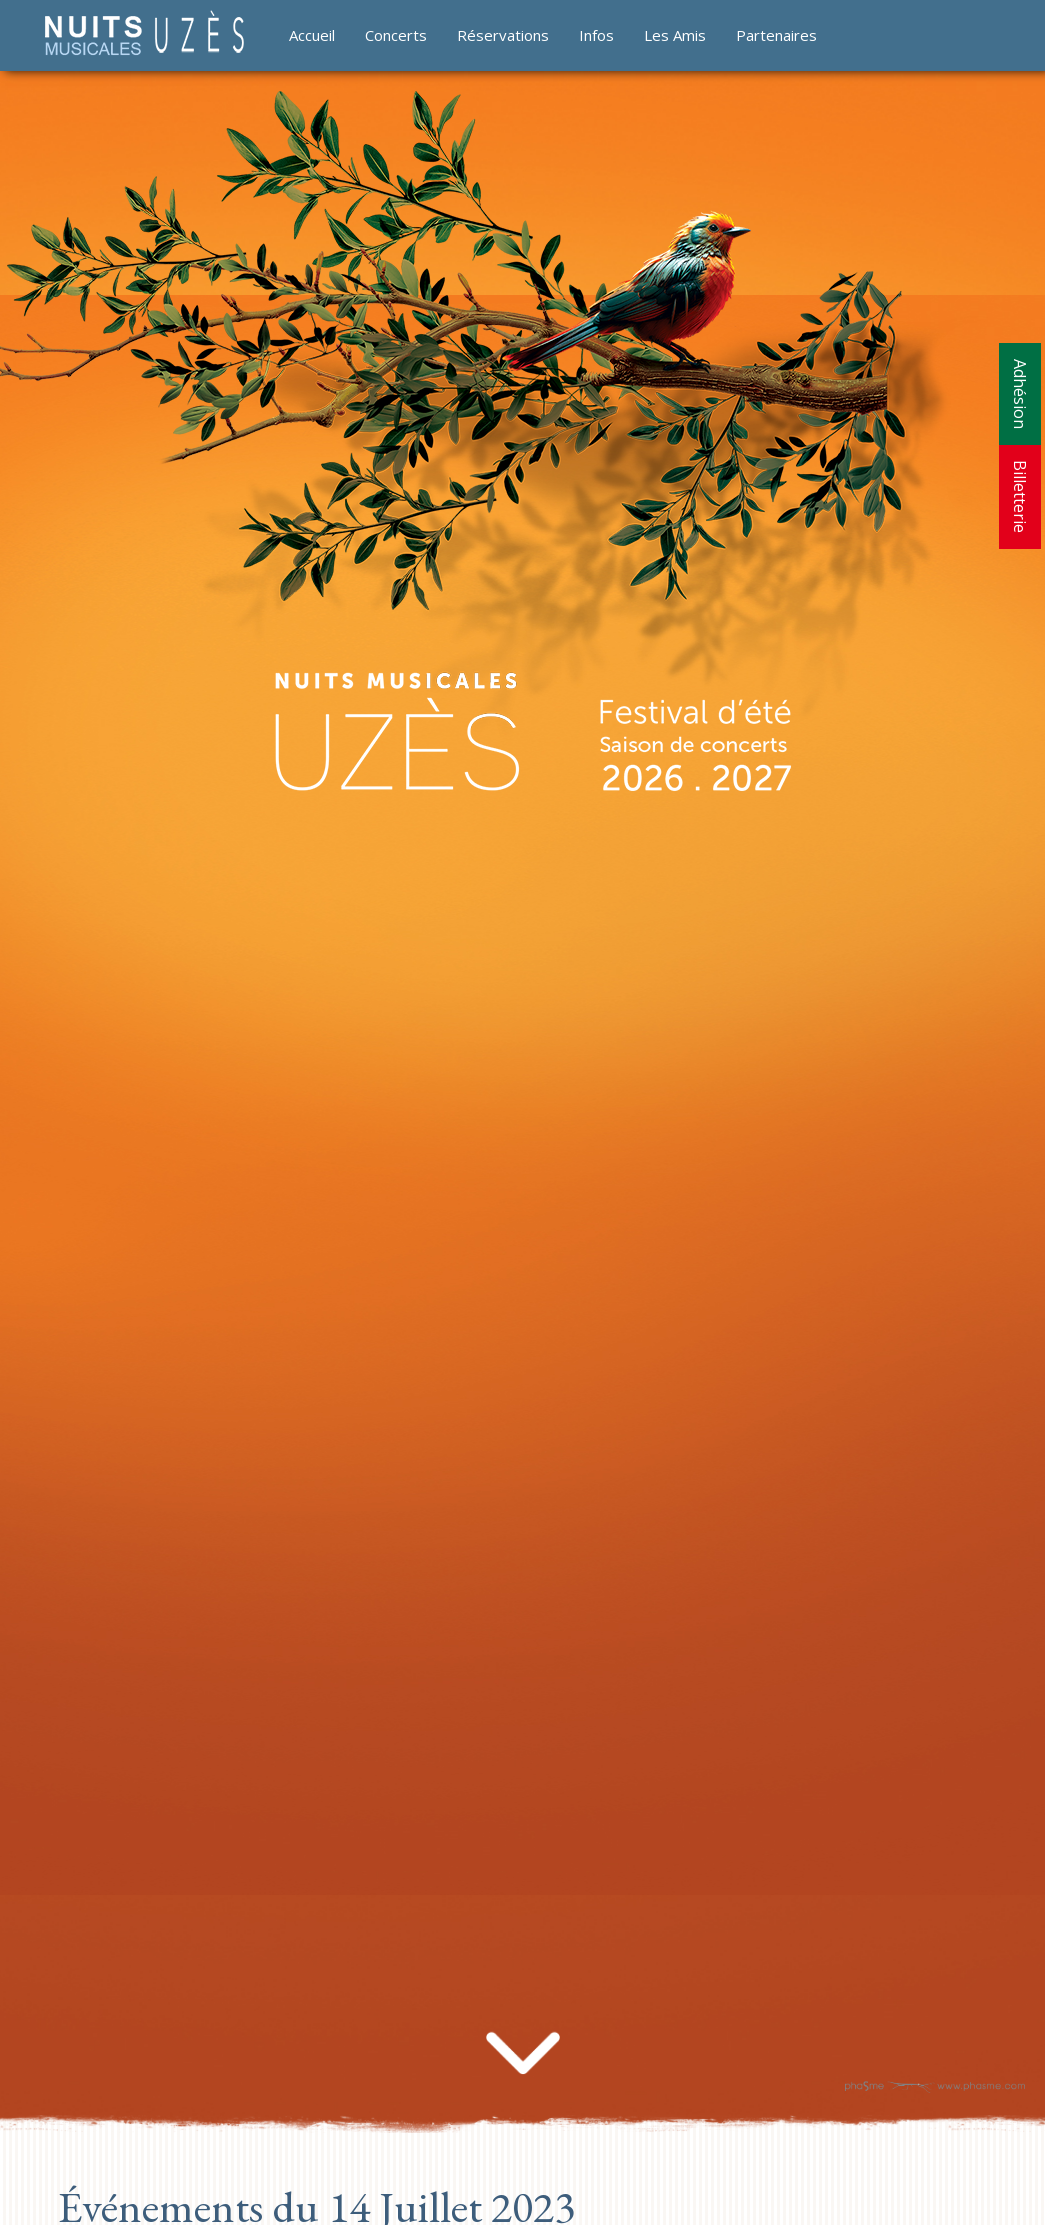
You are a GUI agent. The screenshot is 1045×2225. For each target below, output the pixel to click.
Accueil (312, 35)
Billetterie (1020, 496)
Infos (596, 35)
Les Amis (675, 35)
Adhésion (1020, 394)
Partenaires (776, 35)
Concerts (396, 35)
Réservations (503, 35)
